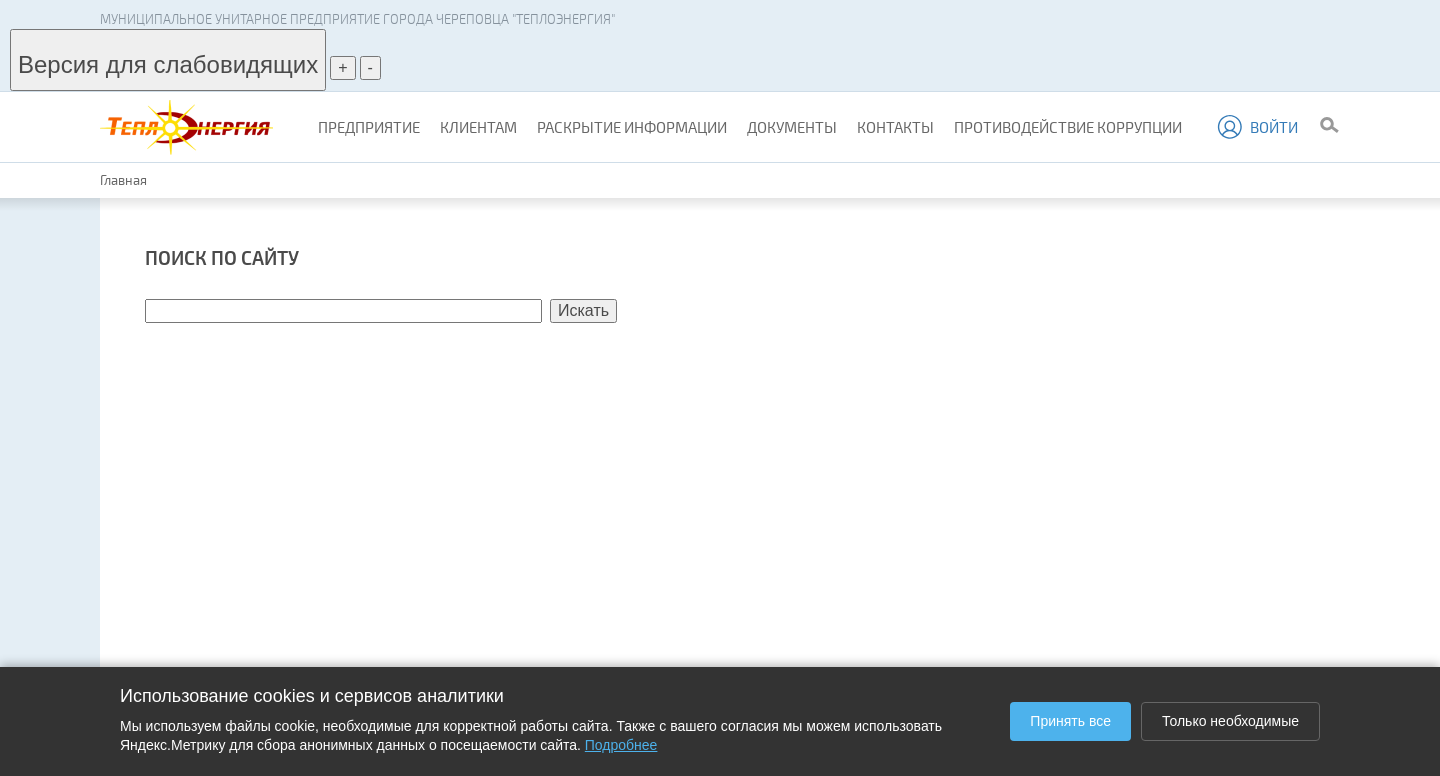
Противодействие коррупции (1068, 127)
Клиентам (478, 127)
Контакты (895, 127)
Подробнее (621, 745)
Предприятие (369, 127)
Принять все (1070, 721)
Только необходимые (1230, 721)
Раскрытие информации (632, 127)
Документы (792, 127)
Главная (123, 180)
